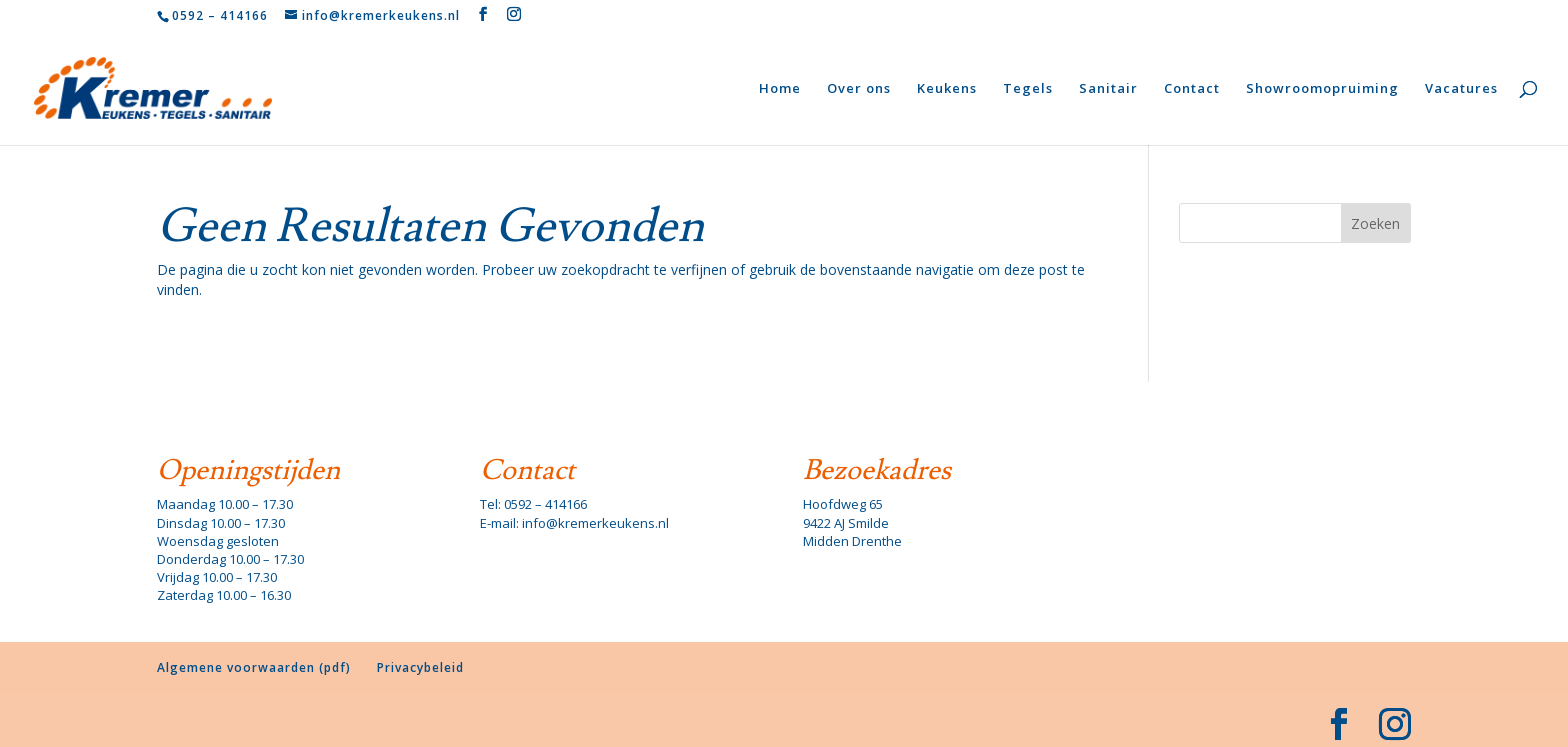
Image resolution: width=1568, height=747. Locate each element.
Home (780, 89)
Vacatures (1461, 89)
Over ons (859, 89)
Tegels (1028, 89)
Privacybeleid (420, 667)
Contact (1192, 89)
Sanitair (1108, 89)
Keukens (947, 89)
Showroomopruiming (1322, 89)
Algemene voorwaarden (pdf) (254, 667)
